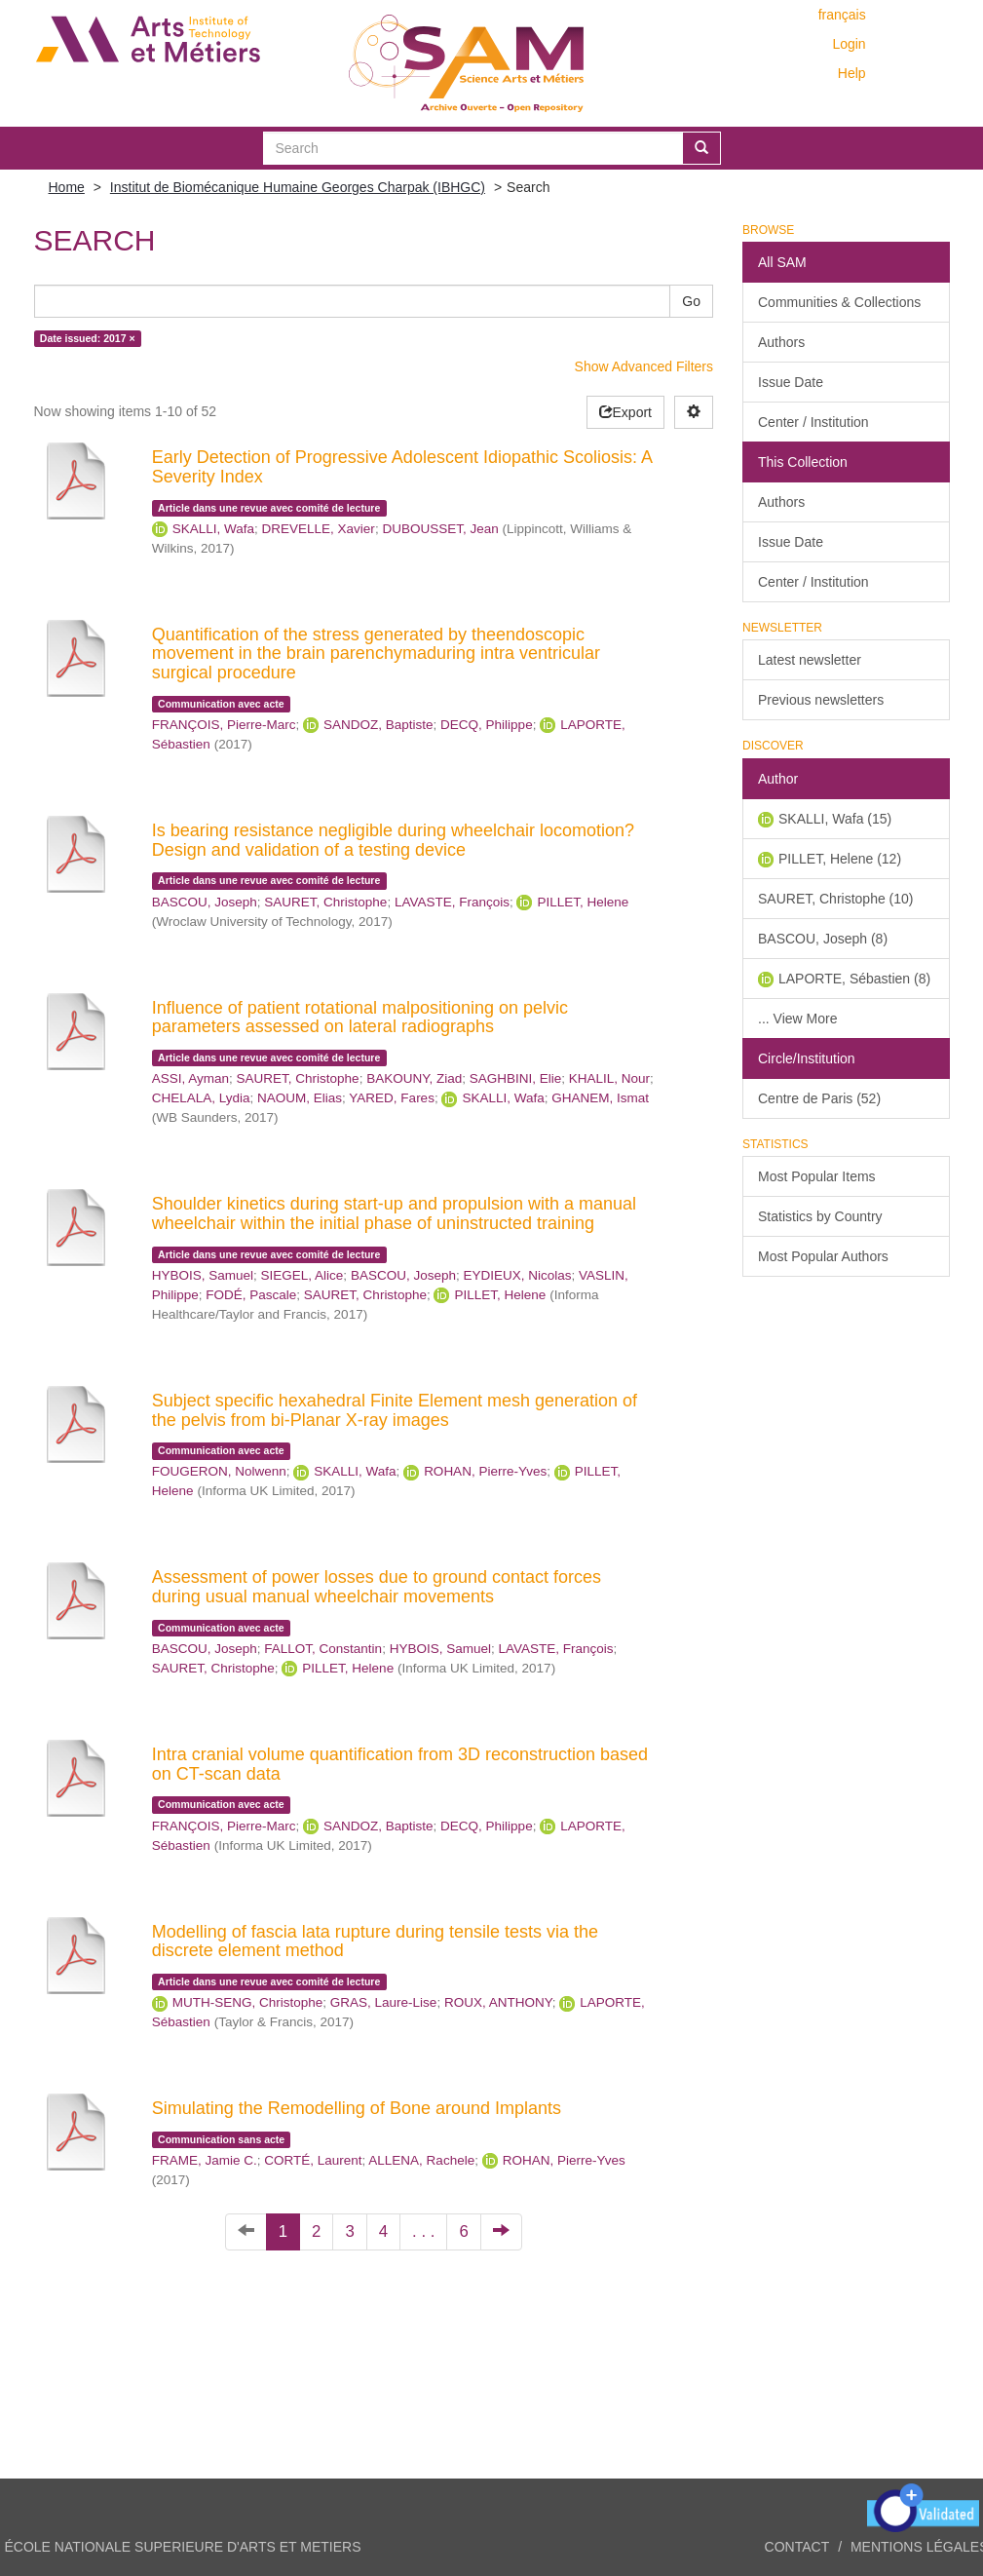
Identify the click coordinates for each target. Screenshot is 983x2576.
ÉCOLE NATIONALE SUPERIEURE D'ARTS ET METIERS (183, 2547)
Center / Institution (813, 422)
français (842, 14)
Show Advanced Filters (644, 366)
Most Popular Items (817, 1176)
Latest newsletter (809, 660)
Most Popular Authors (823, 1256)
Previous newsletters (821, 700)
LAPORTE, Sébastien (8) (854, 978)
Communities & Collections (839, 302)
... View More (797, 1018)
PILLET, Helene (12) (839, 858)
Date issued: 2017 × (87, 338)
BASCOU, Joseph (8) (823, 938)
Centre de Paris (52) (819, 1098)
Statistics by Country (820, 1216)
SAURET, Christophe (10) (836, 898)
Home (67, 187)
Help (852, 73)
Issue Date (790, 382)
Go (691, 301)
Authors (781, 342)
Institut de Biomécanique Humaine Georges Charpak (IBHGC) (297, 187)
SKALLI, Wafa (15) (834, 819)
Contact (797, 2547)
